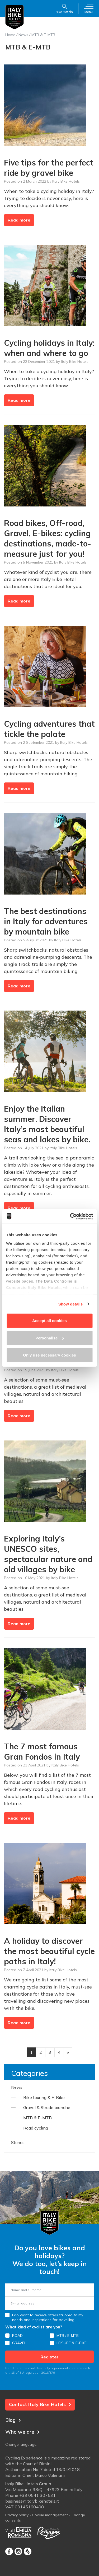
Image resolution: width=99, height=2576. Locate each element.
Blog (13, 2420)
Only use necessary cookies (49, 1355)
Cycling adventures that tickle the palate (49, 729)
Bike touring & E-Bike (44, 2097)
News (23, 34)
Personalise (49, 1337)
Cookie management (50, 2515)
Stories (18, 2142)
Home (10, 34)
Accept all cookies (49, 1320)
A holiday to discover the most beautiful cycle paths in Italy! (49, 1951)
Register (49, 2356)
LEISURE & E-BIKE (71, 2343)
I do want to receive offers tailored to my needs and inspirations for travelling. (47, 2317)
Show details (70, 1304)
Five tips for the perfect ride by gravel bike (48, 168)
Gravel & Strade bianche (46, 2107)
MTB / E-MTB (67, 2335)
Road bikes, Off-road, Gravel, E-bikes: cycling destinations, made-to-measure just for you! (47, 538)
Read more (19, 220)
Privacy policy (17, 2515)
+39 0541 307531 (37, 2495)
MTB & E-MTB (37, 2117)
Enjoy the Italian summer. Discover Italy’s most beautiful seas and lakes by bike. (47, 1124)
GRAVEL (19, 2343)
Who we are (22, 2432)
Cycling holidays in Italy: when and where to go (49, 348)
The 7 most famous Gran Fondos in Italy (42, 1751)
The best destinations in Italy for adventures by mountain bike (46, 921)
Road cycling (35, 2128)
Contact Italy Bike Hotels (40, 2404)
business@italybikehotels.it (32, 2501)
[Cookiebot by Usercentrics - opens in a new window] (70, 1216)
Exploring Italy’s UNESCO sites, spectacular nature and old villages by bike (48, 1554)
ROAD (17, 2335)
